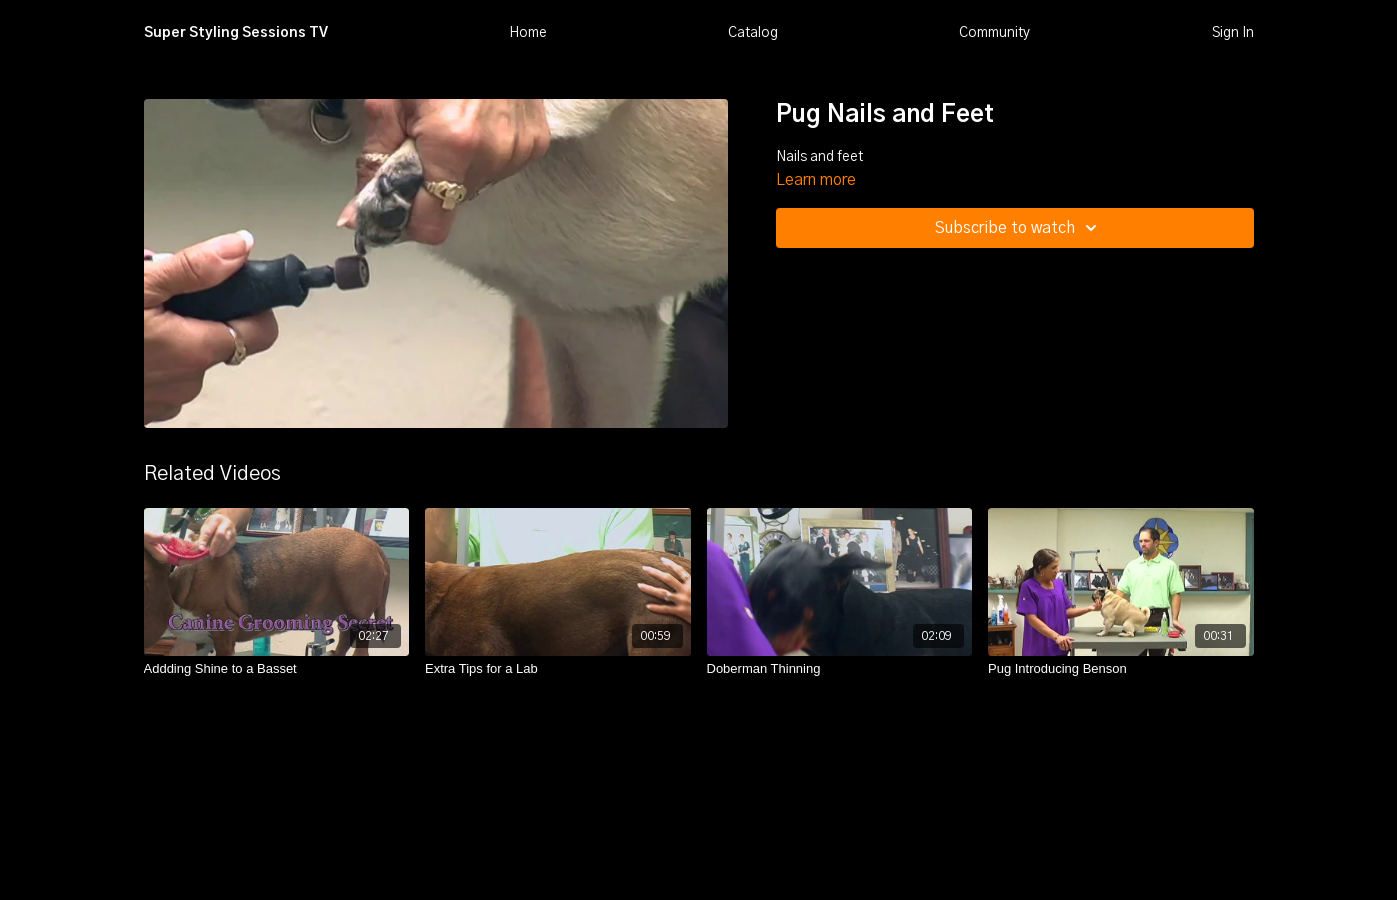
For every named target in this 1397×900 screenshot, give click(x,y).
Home (528, 33)
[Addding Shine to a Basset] (277, 669)
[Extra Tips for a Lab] (558, 669)
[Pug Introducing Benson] (1121, 669)
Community (994, 33)
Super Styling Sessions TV (236, 33)
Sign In (1233, 33)
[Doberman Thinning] (840, 669)
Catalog (753, 33)
